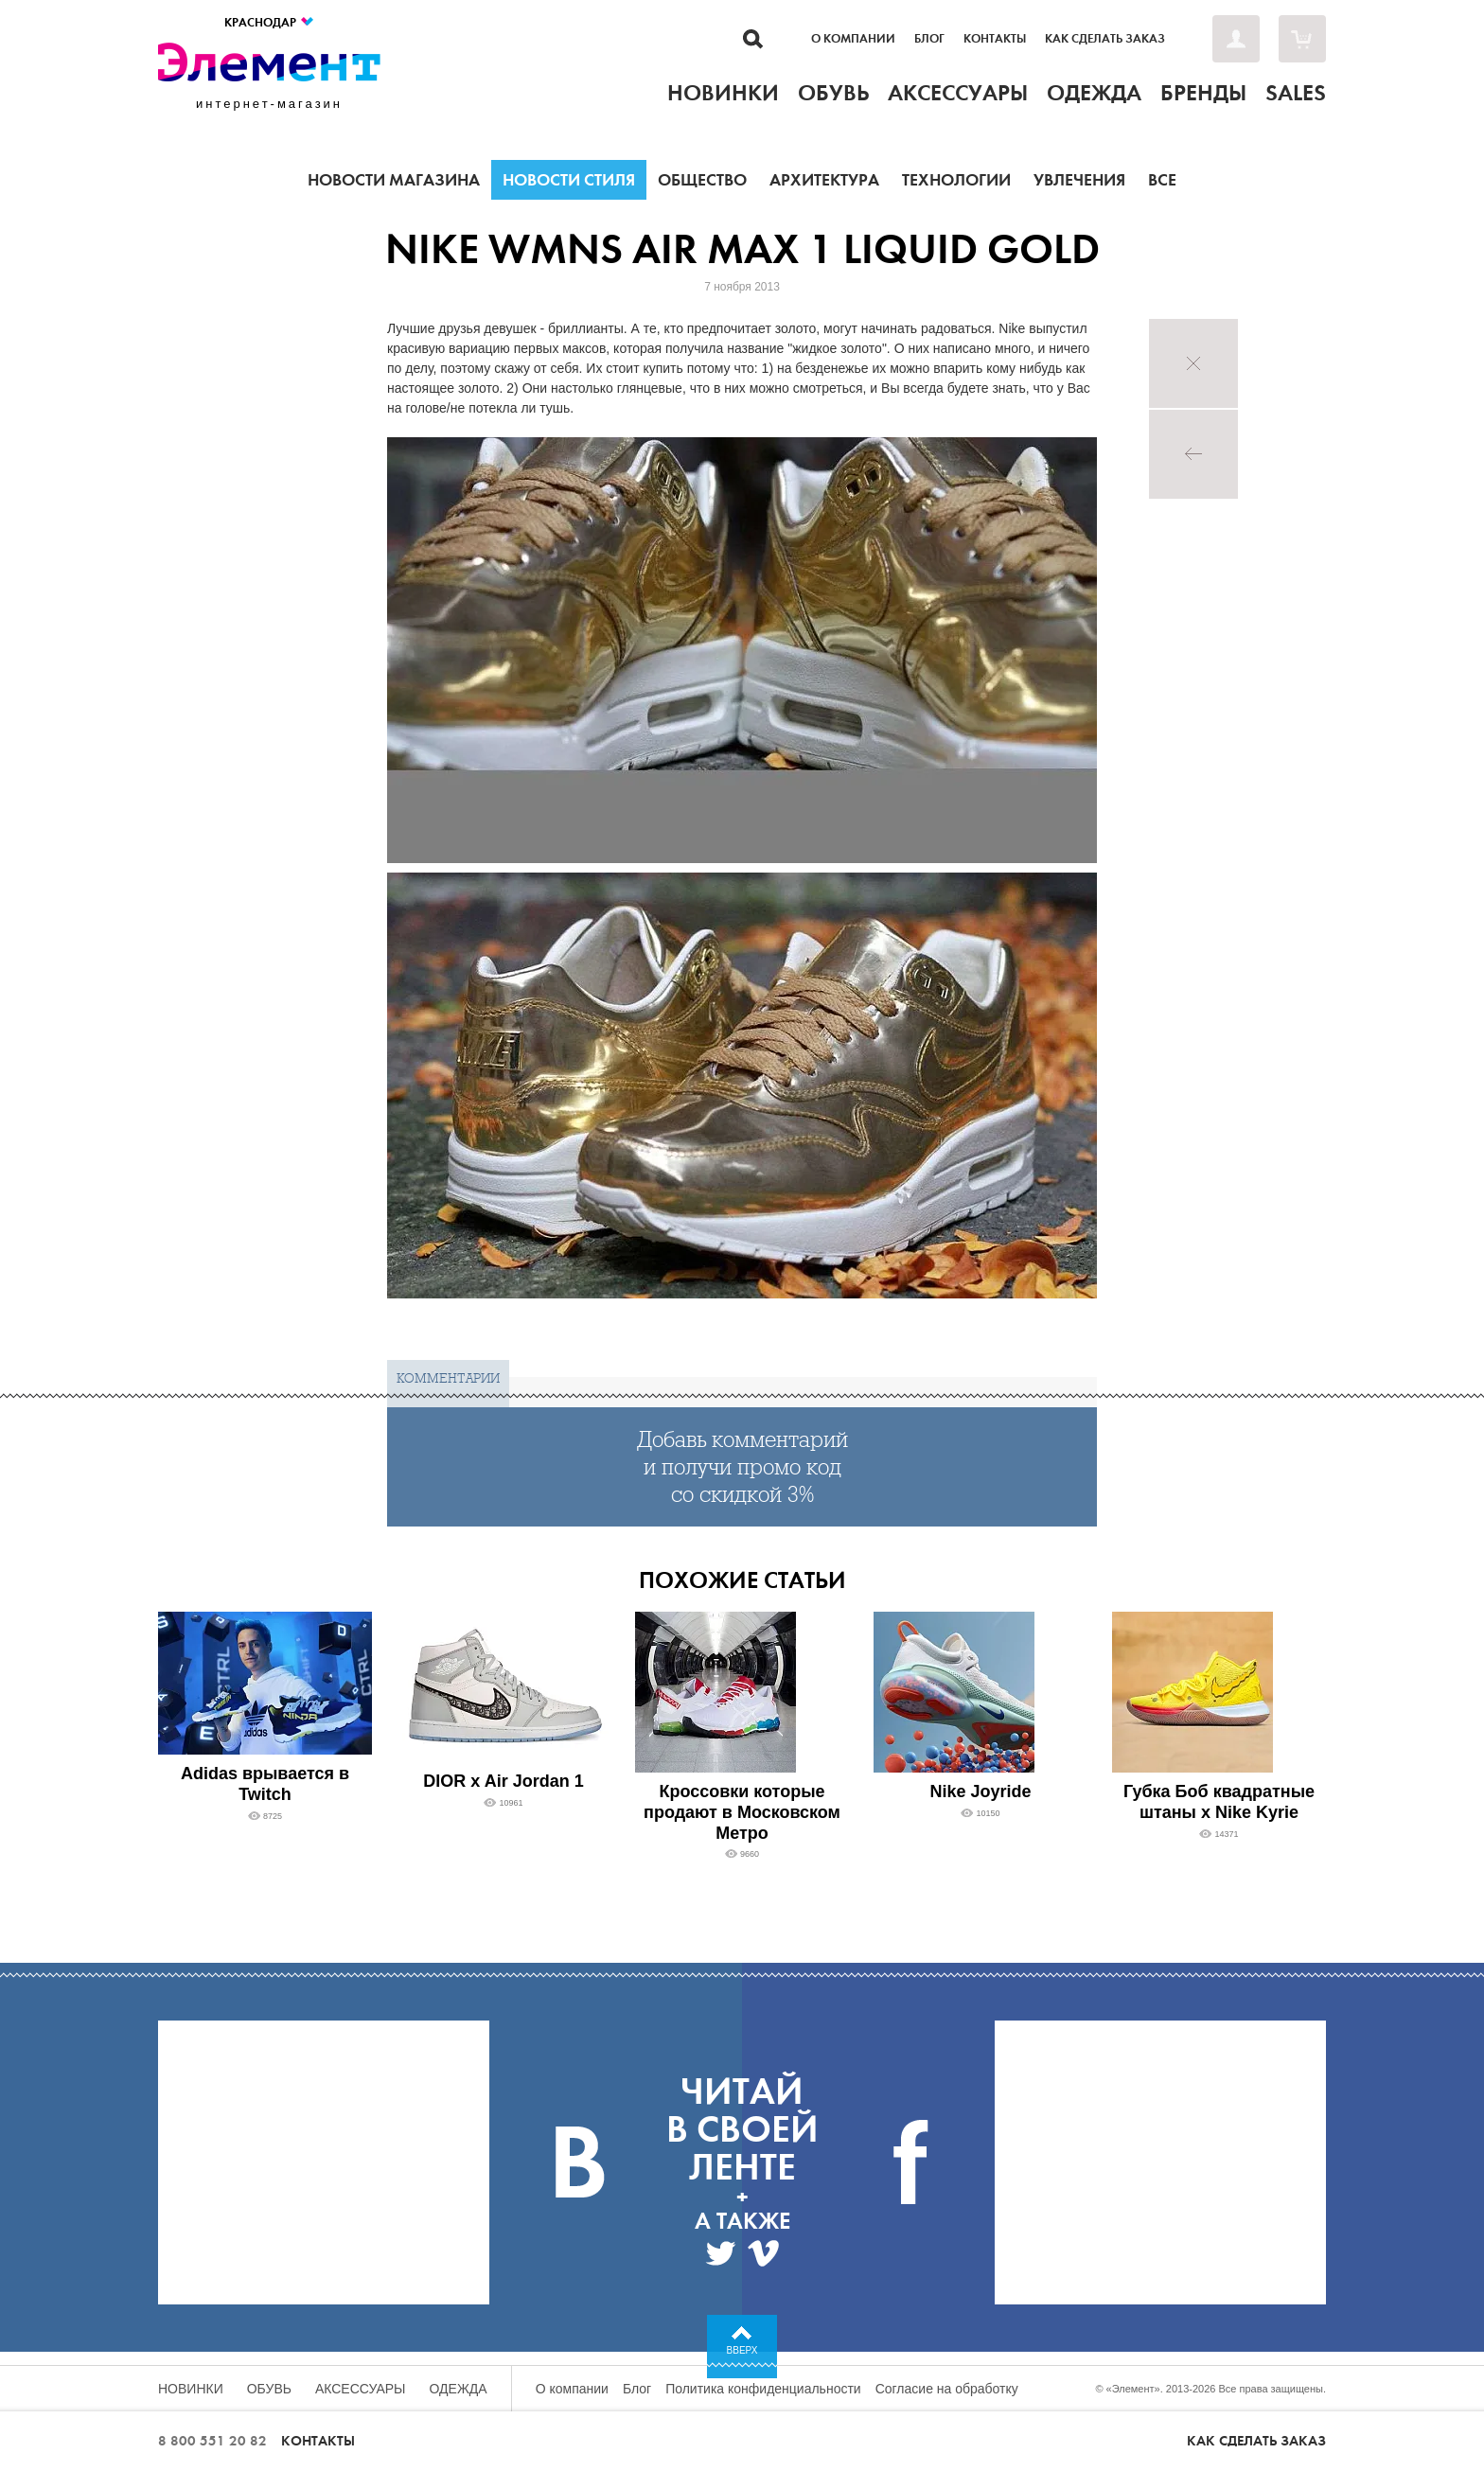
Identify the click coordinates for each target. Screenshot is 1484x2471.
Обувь (269, 2388)
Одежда (458, 2388)
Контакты (994, 38)
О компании (853, 38)
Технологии (956, 179)
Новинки (190, 2388)
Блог (929, 38)
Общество (702, 179)
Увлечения (1079, 179)
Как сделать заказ (1105, 38)
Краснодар (269, 22)
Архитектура (824, 179)
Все (1162, 179)
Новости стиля (569, 179)
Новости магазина (394, 179)
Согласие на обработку (946, 2388)
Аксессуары (360, 2388)
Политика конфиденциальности (763, 2388)
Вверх (742, 2350)
